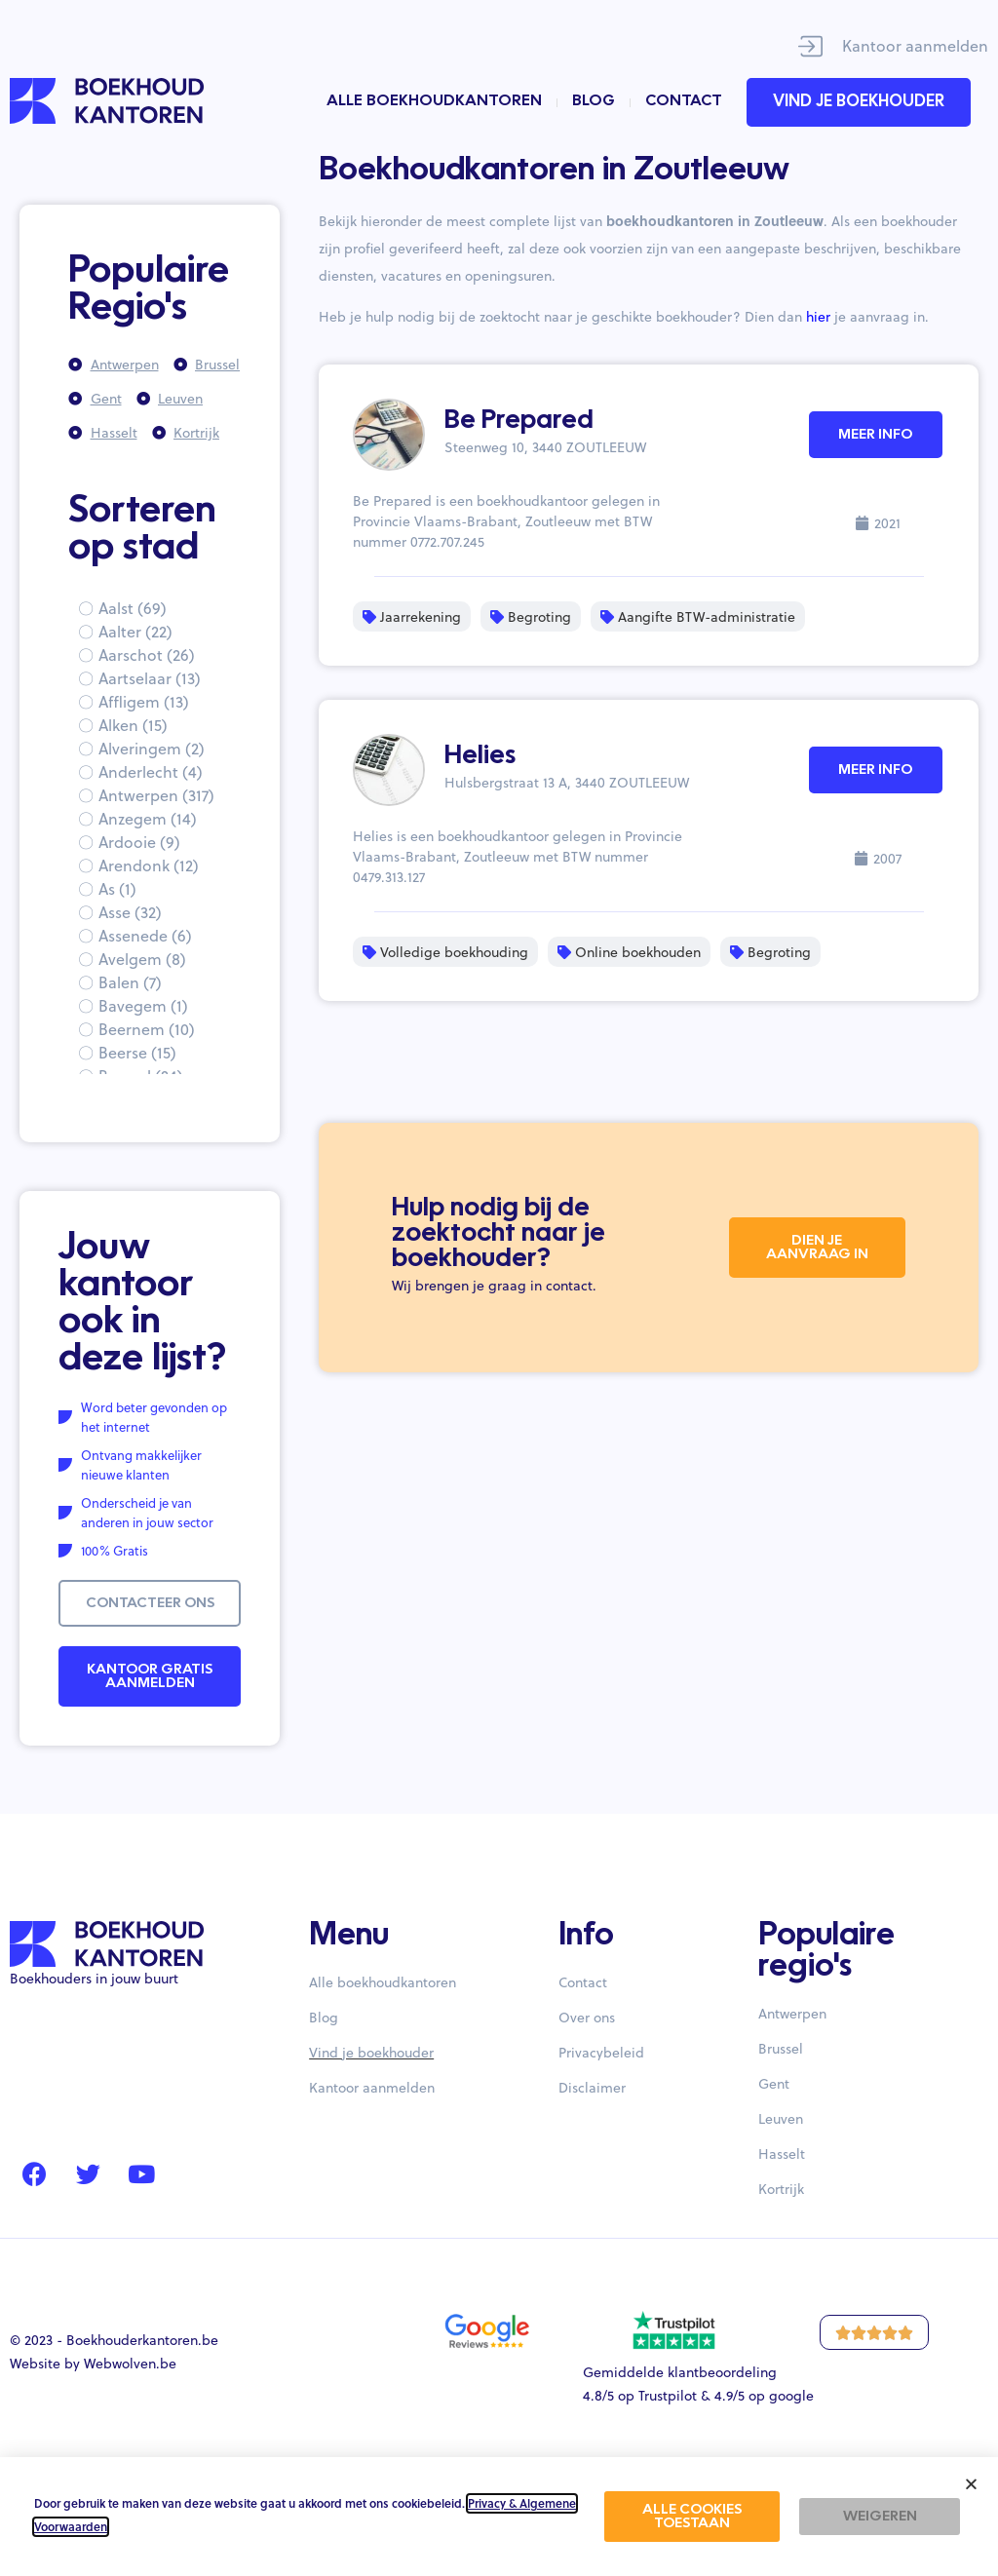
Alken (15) (133, 724)
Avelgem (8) (142, 958)
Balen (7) (130, 982)
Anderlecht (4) (150, 771)
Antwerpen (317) (156, 795)
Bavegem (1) (143, 1005)
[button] (971, 2484)
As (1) (117, 888)
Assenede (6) (145, 935)
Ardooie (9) (139, 841)
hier (818, 316)
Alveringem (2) (151, 748)
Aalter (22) (135, 631)
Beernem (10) (146, 1029)
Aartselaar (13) (149, 678)
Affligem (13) (143, 701)
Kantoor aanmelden (915, 45)
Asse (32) (130, 912)
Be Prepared (519, 421)
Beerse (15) (137, 1052)
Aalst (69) (132, 607)
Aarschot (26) (146, 654)
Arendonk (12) (148, 865)
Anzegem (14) (147, 818)
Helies (480, 756)
